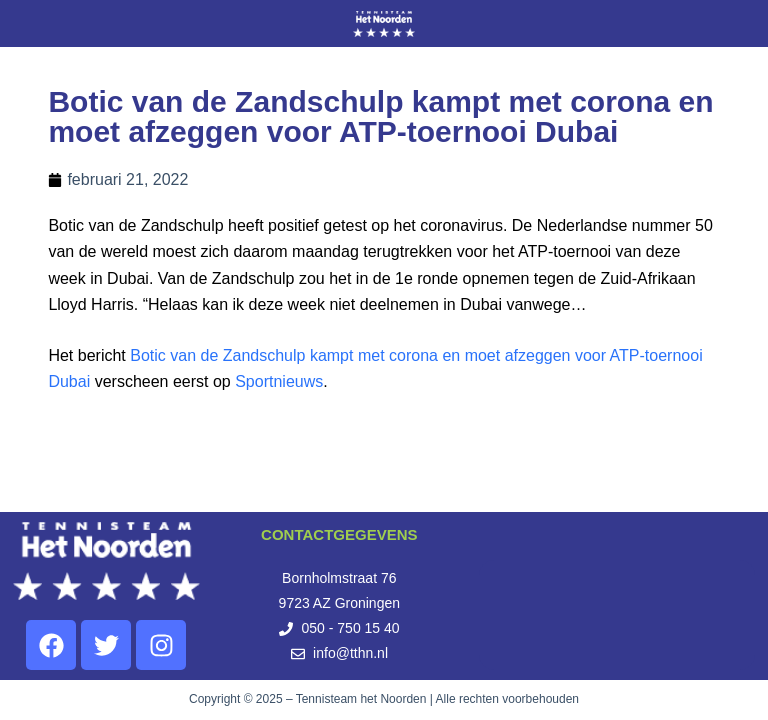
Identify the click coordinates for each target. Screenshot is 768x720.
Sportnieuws (279, 381)
